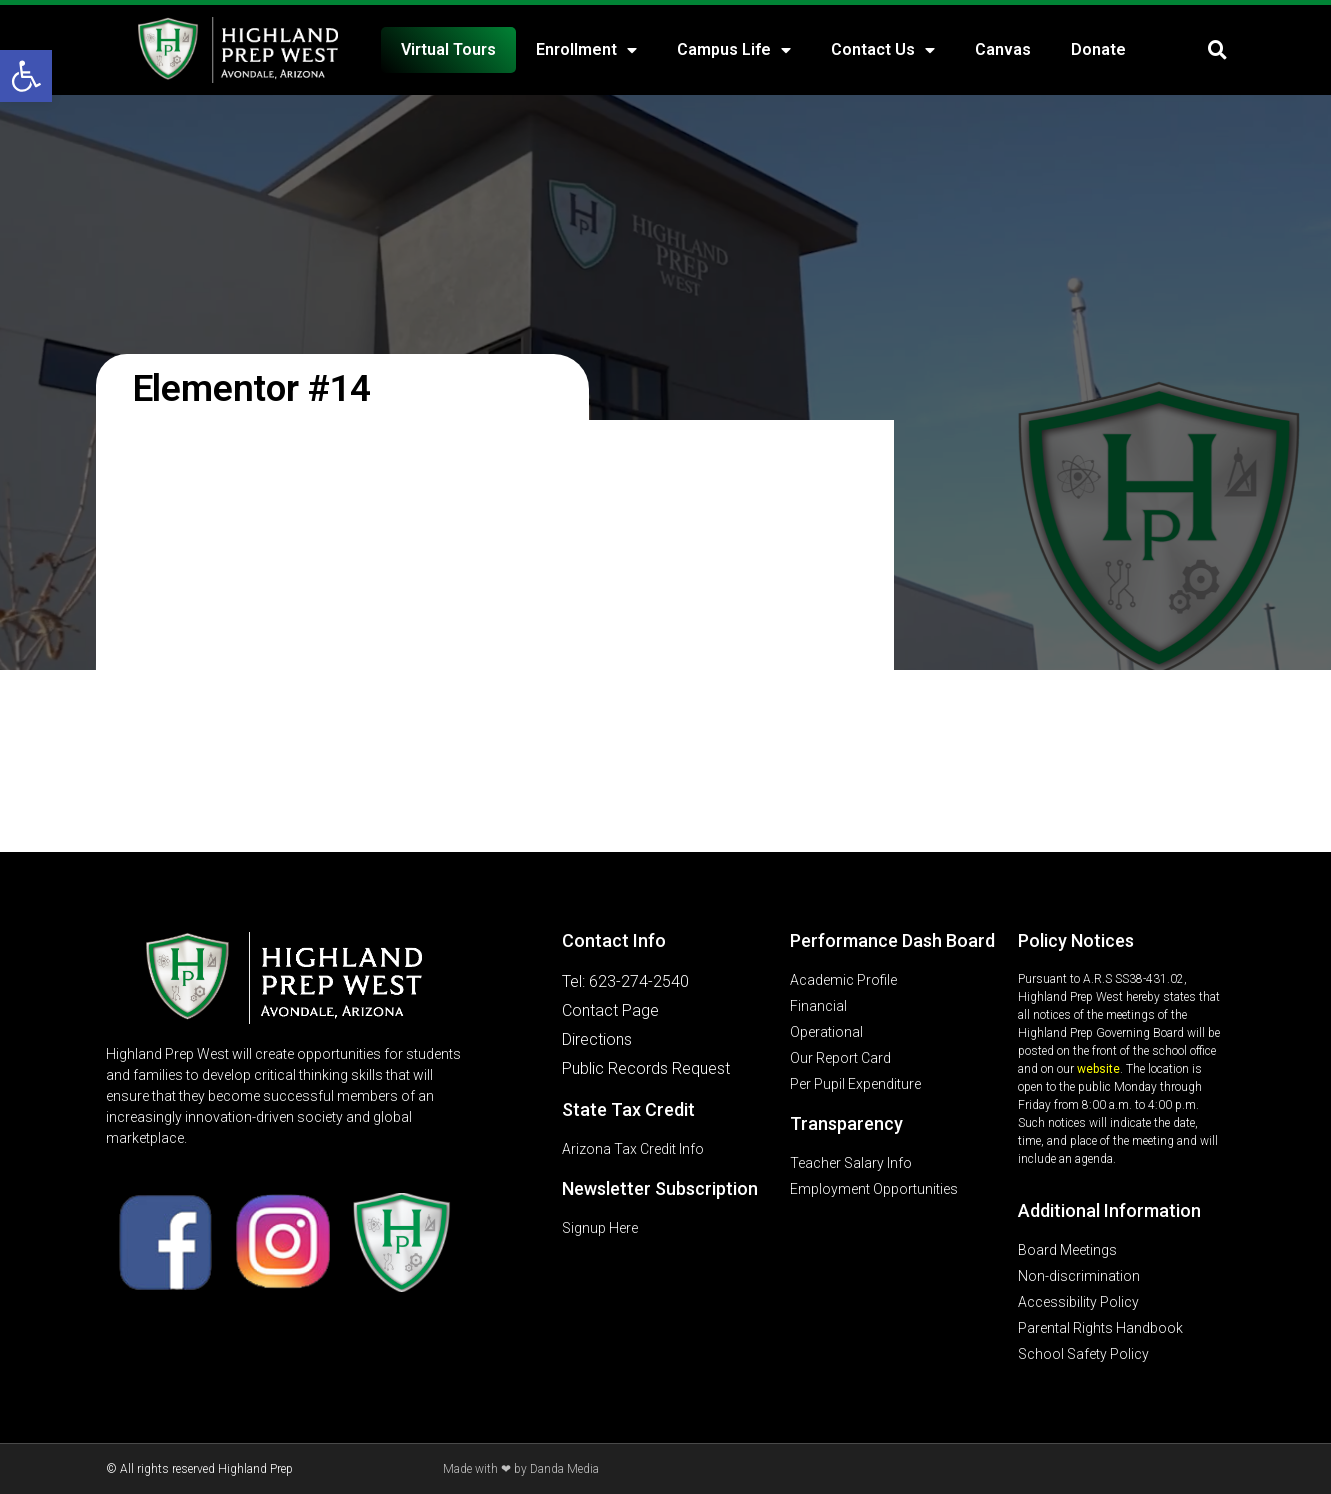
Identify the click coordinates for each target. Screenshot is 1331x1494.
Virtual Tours (448, 49)
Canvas (1003, 49)
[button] (26, 76)
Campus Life (734, 50)
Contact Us (883, 50)
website (1098, 1069)
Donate (1098, 49)
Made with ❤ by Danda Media (521, 1469)
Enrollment (586, 50)
